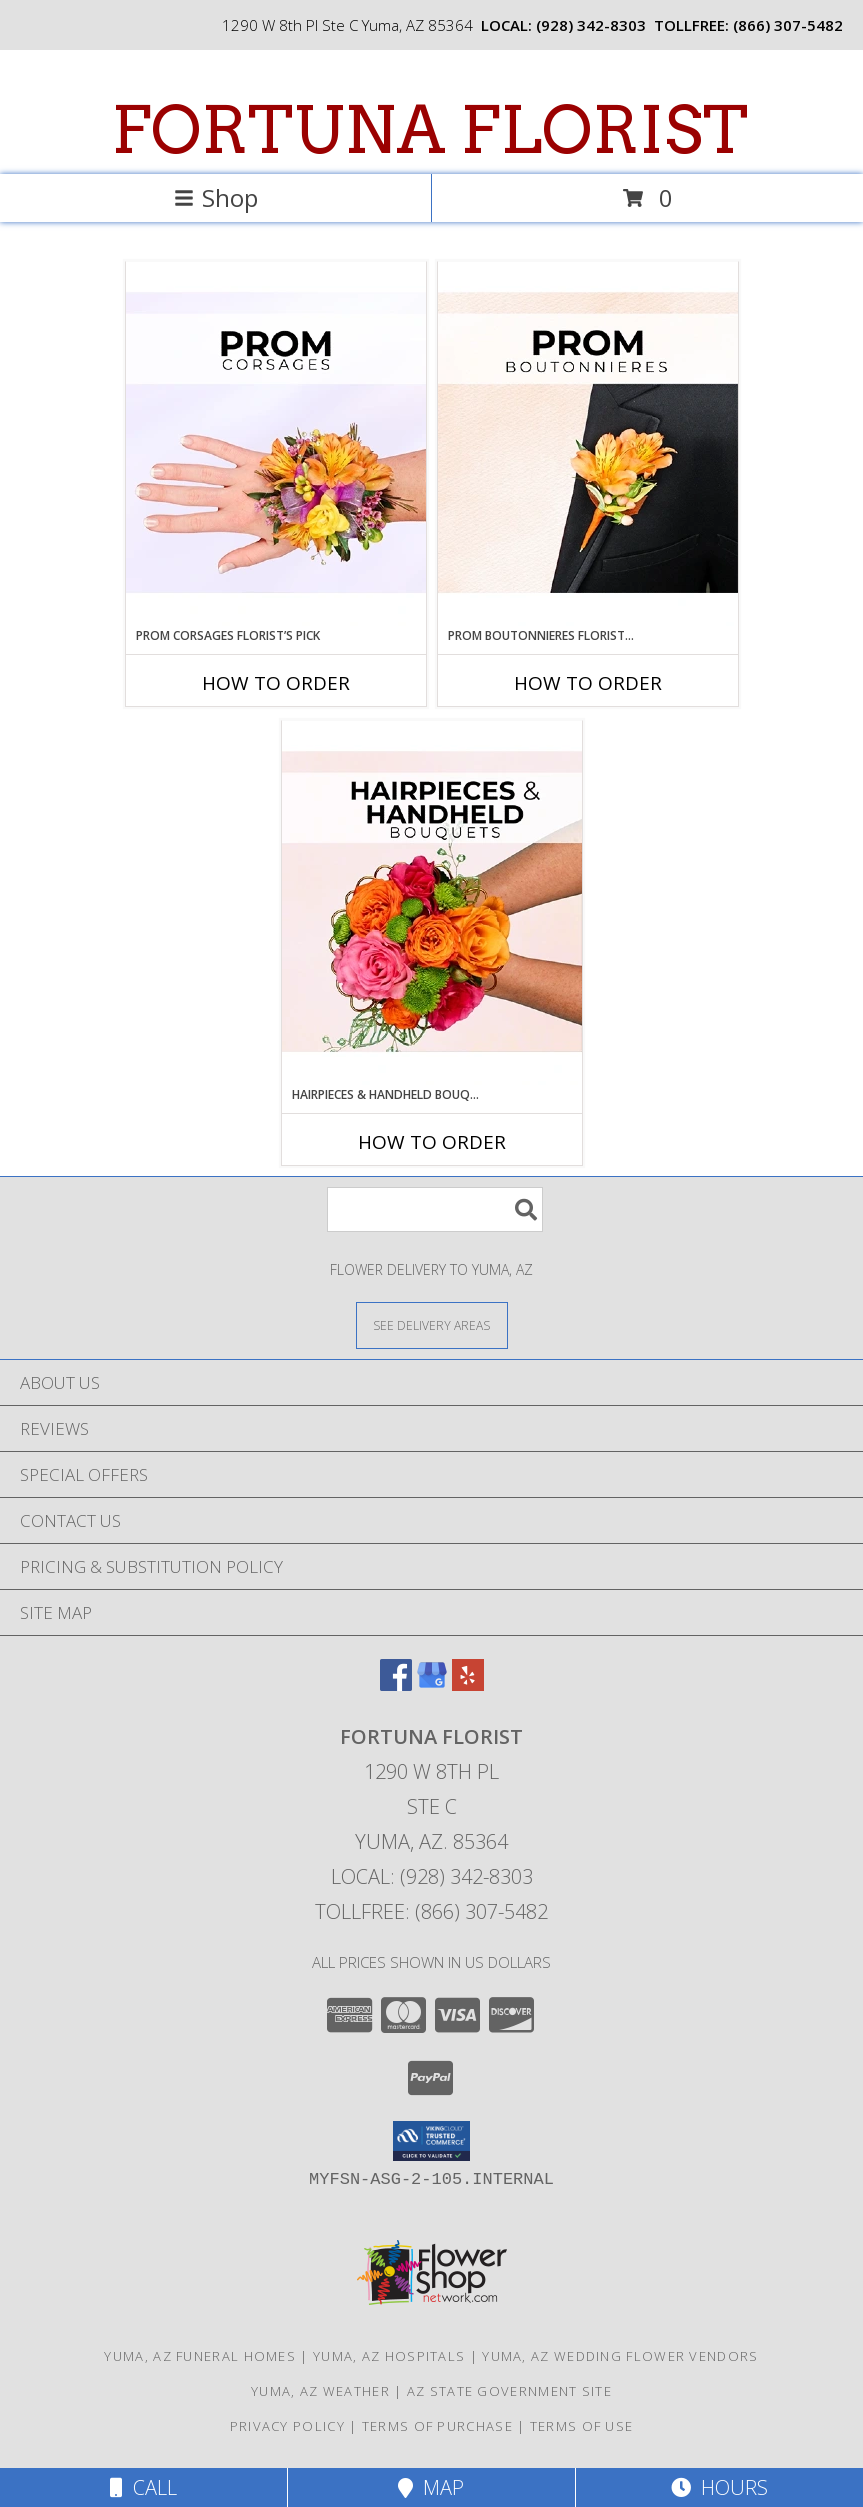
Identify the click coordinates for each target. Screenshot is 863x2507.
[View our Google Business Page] (432, 1684)
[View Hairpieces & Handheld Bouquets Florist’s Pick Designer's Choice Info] (432, 903)
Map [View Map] (431, 2487)
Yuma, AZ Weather (320, 2391)
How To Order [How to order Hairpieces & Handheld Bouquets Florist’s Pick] (432, 1142)
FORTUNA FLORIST (429, 130)
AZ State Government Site (509, 2391)
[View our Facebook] (396, 1684)
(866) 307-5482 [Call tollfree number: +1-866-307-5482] (788, 25)
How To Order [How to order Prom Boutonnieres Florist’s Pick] (588, 683)
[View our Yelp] (468, 1684)
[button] (431, 2141)
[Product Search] (435, 1209)
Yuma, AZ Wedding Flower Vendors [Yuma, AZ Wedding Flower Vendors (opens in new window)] (620, 2356)
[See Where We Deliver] (432, 1324)
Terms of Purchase (437, 2426)
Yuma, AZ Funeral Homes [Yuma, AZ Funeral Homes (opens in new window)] (200, 2356)
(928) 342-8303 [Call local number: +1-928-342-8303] (591, 25)
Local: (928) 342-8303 (432, 1876)
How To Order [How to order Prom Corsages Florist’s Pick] (276, 683)
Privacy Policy (287, 2426)
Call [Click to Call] (143, 2487)
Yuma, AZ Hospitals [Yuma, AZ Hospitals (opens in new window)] (389, 2356)
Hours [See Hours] (719, 2487)
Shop (216, 197)
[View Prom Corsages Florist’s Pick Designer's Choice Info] (276, 444)
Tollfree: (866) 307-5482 (431, 1911)
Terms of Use (582, 2426)
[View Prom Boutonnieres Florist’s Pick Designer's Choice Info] (588, 444)
